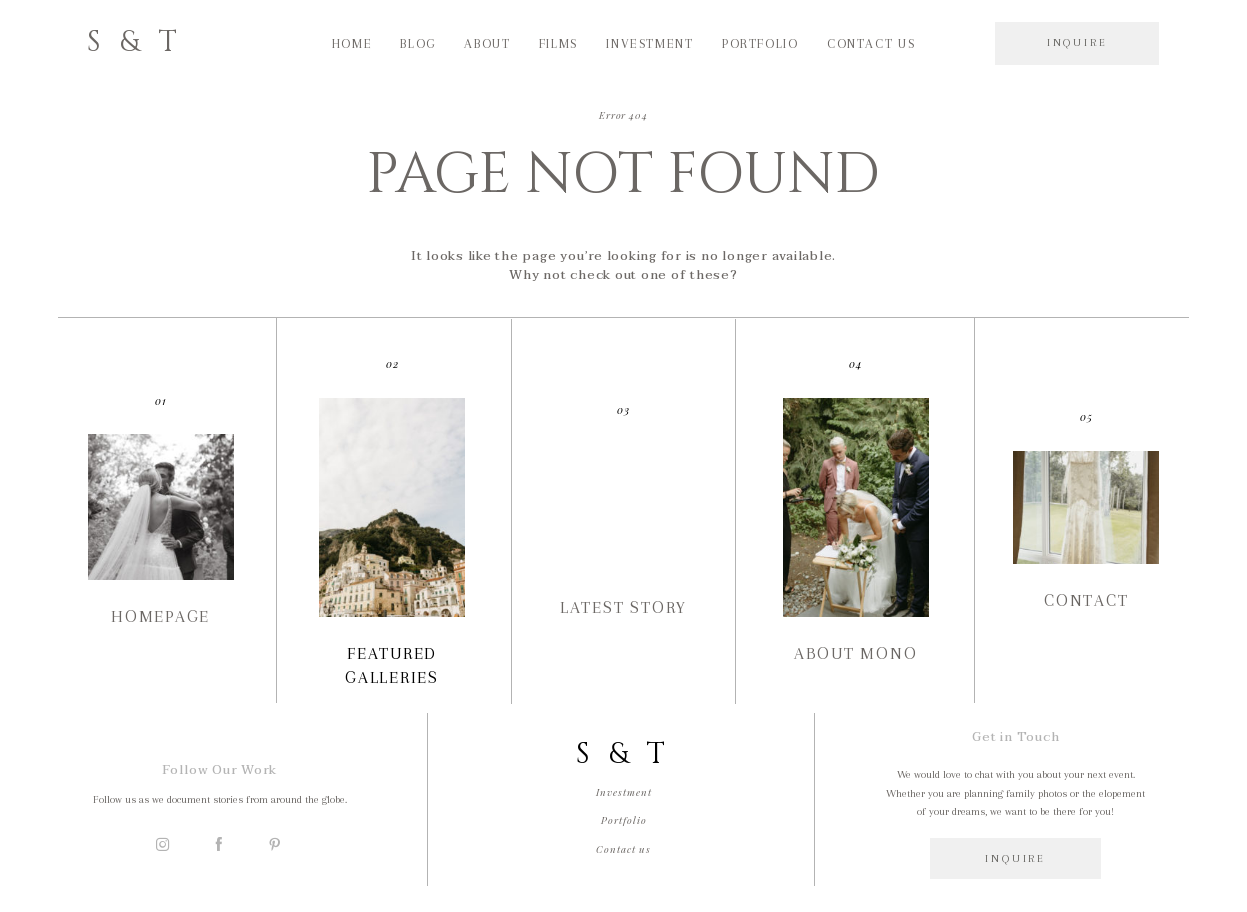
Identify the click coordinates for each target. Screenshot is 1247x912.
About (487, 44)
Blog (418, 44)
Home (352, 44)
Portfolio (760, 44)
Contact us (871, 44)
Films (558, 44)
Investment (649, 44)
